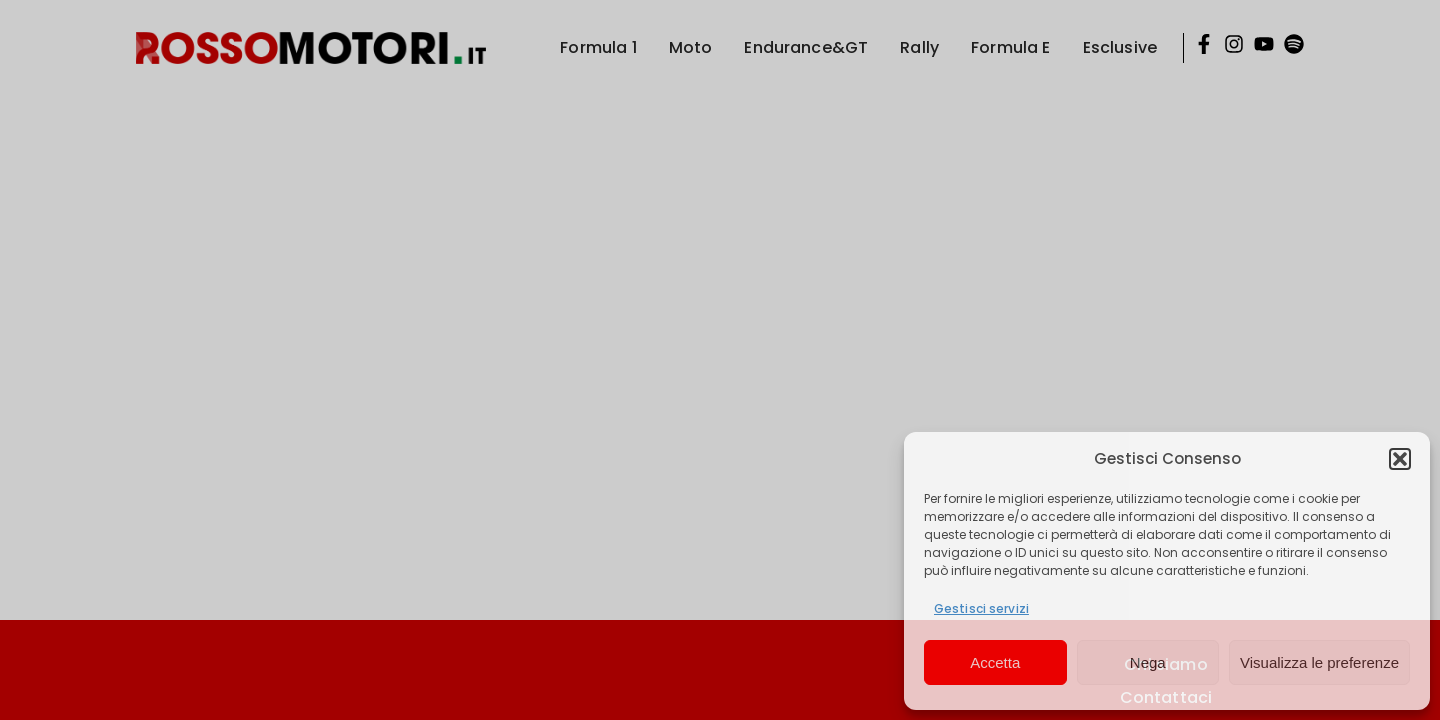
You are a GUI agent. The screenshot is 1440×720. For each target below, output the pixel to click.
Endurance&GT (806, 47)
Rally (919, 47)
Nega (1148, 662)
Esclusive (1120, 47)
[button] (1400, 459)
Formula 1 (598, 47)
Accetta (995, 662)
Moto (691, 47)
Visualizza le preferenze (1319, 662)
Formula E (1010, 47)
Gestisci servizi (981, 608)
